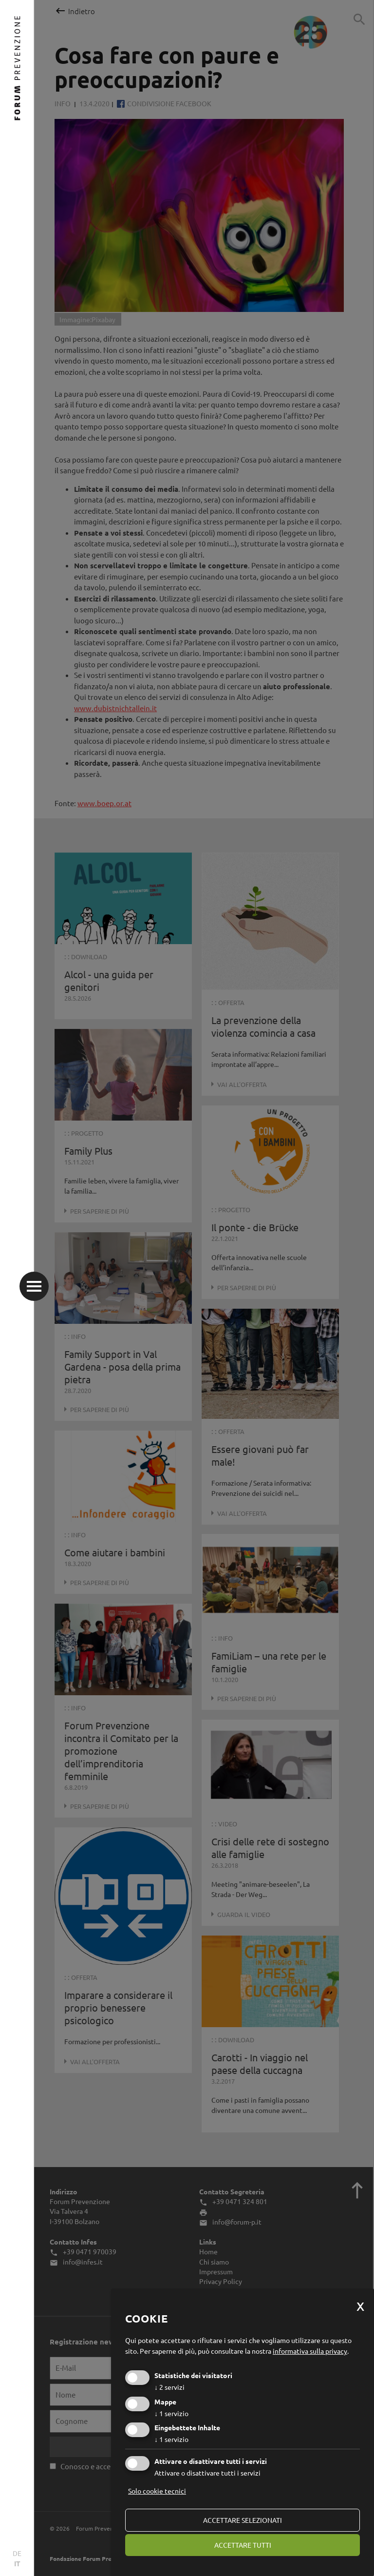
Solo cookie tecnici (157, 2490)
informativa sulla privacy (310, 2350)
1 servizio (171, 2413)
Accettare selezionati (242, 2520)
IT (17, 2563)
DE (17, 2553)
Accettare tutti (242, 2544)
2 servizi (169, 2386)
